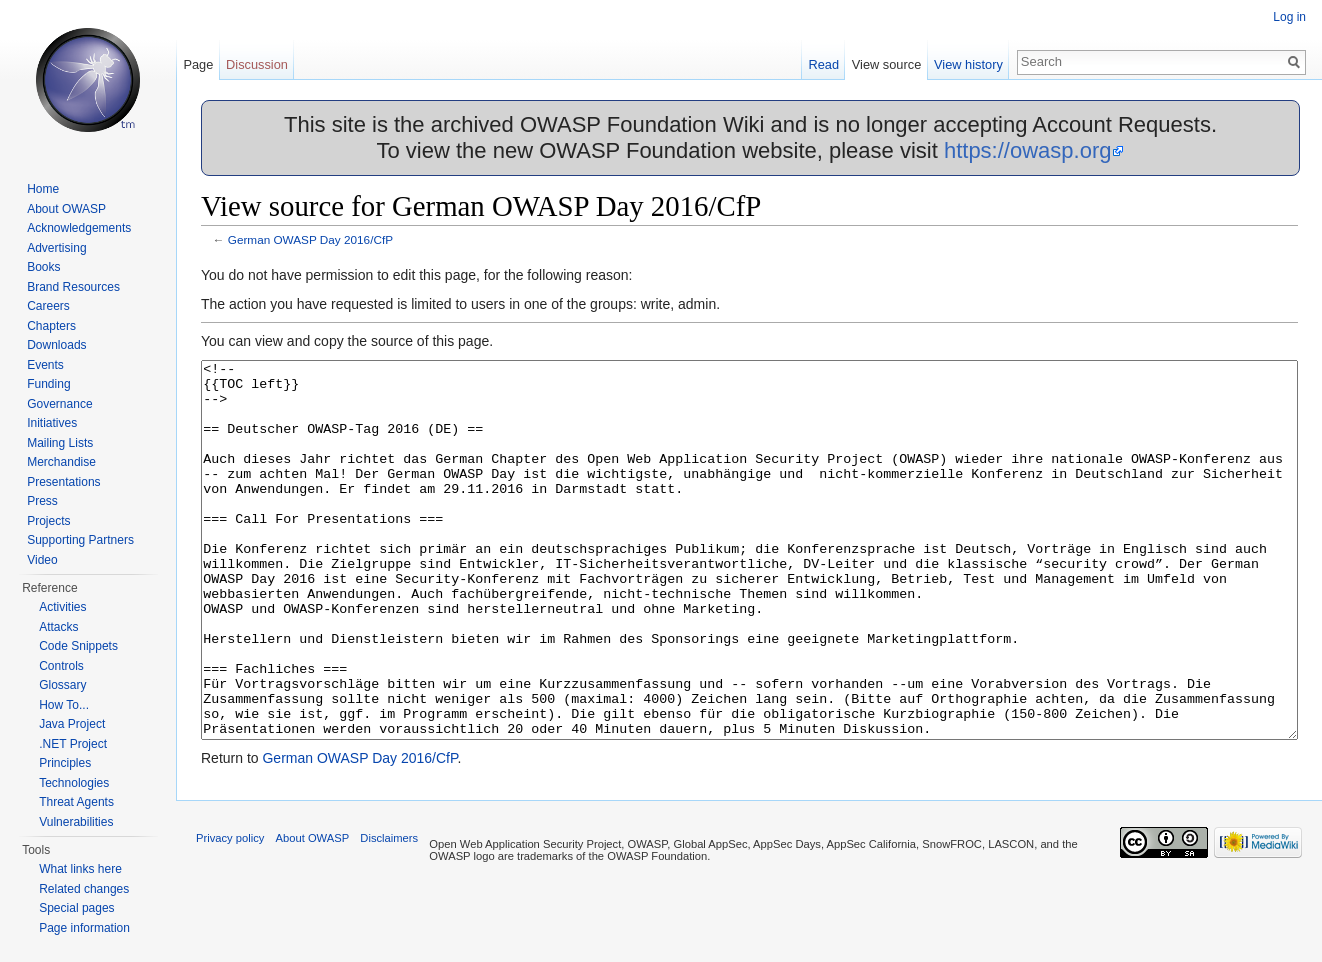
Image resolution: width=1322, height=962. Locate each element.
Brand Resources (73, 287)
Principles (65, 763)
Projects (48, 521)
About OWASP (66, 209)
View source (886, 64)
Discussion (257, 64)
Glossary (62, 685)
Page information (84, 928)
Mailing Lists (60, 443)
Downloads (56, 345)
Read (823, 64)
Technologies (74, 783)
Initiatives (52, 423)
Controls (61, 666)
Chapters (51, 326)
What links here (80, 869)
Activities (62, 607)
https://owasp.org (1028, 150)
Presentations (63, 482)
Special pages (76, 908)
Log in (1289, 17)
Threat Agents (76, 802)
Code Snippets (78, 646)
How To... (64, 705)
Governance (59, 404)
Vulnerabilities (76, 822)
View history (968, 64)
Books (43, 267)
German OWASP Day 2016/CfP (310, 239)
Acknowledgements (79, 228)
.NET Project (73, 744)
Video (42, 560)
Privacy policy (230, 913)
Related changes (84, 889)
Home (43, 189)
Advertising (56, 248)
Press (42, 501)
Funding (48, 384)
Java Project (72, 724)
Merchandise (61, 462)
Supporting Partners (80, 540)
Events (45, 365)
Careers (48, 306)
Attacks (58, 627)
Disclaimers (389, 913)
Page (198, 64)
